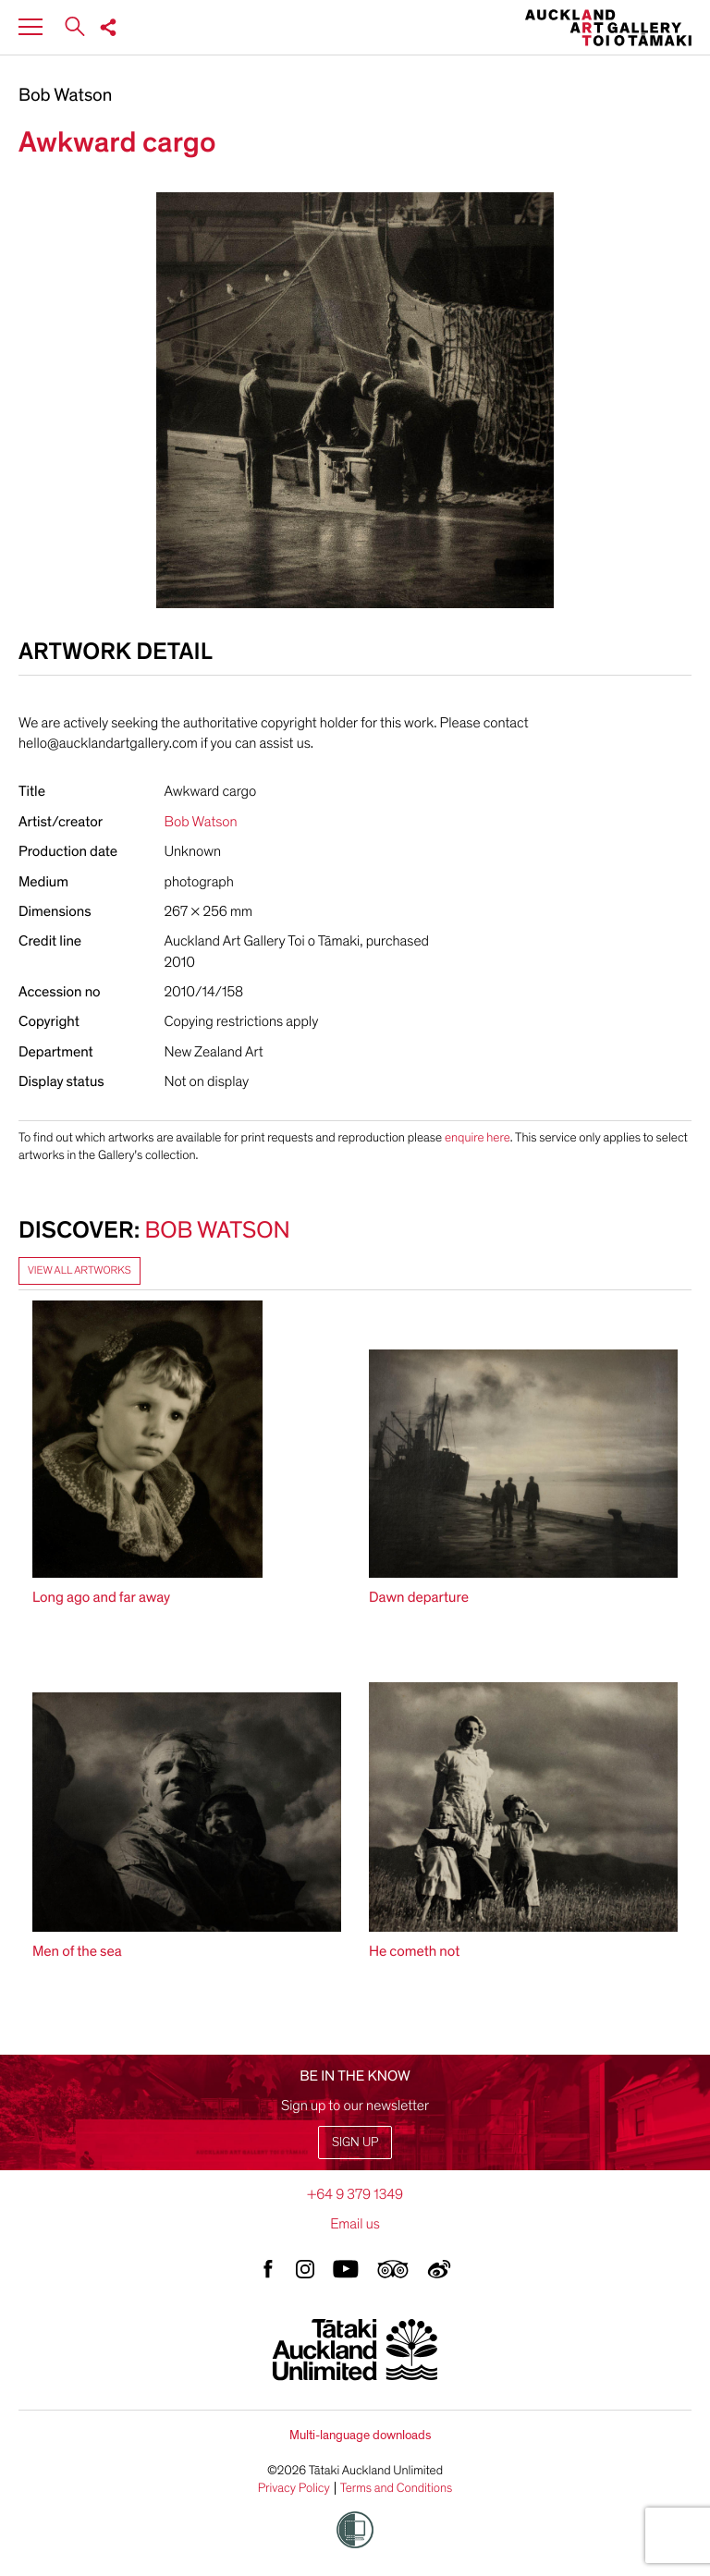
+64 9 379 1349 (355, 2194)
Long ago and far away (101, 1597)
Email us (355, 2224)
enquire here (477, 1137)
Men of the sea (77, 1951)
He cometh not (414, 1951)
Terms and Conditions (396, 2488)
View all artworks (79, 1271)
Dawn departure (419, 1597)
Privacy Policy (294, 2488)
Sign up (355, 2142)
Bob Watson (65, 96)
